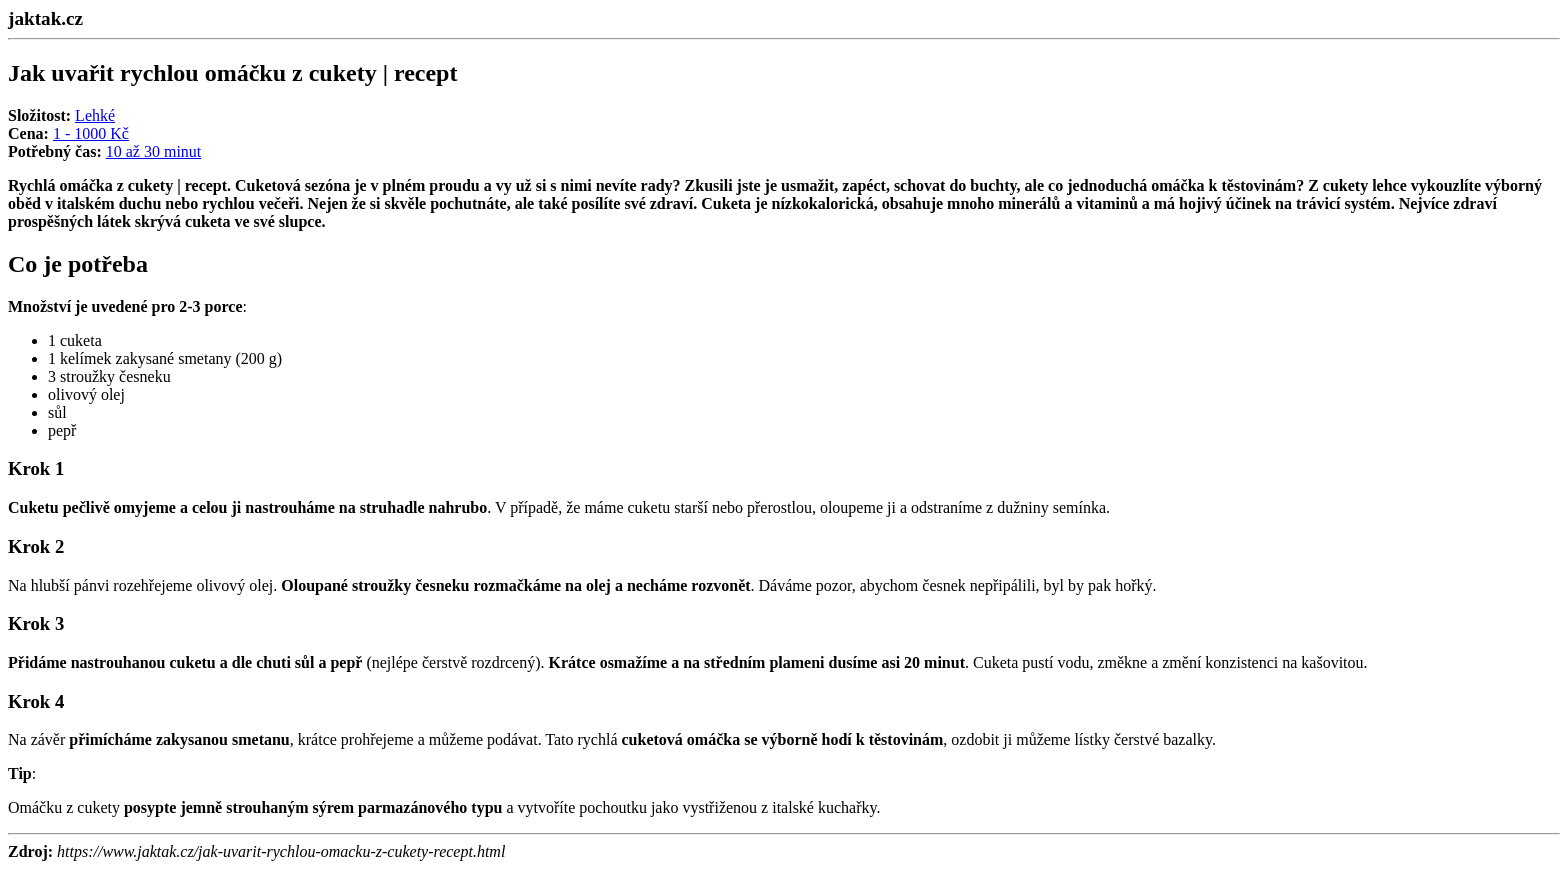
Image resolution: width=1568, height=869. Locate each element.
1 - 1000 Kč (91, 133)
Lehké (95, 115)
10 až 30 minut (154, 151)
